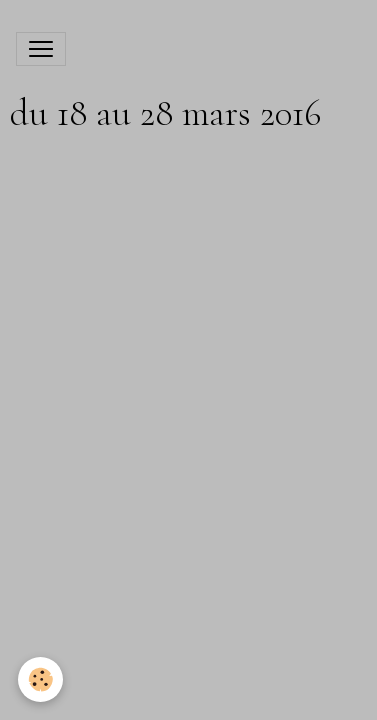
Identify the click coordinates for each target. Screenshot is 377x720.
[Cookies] (40, 679)
